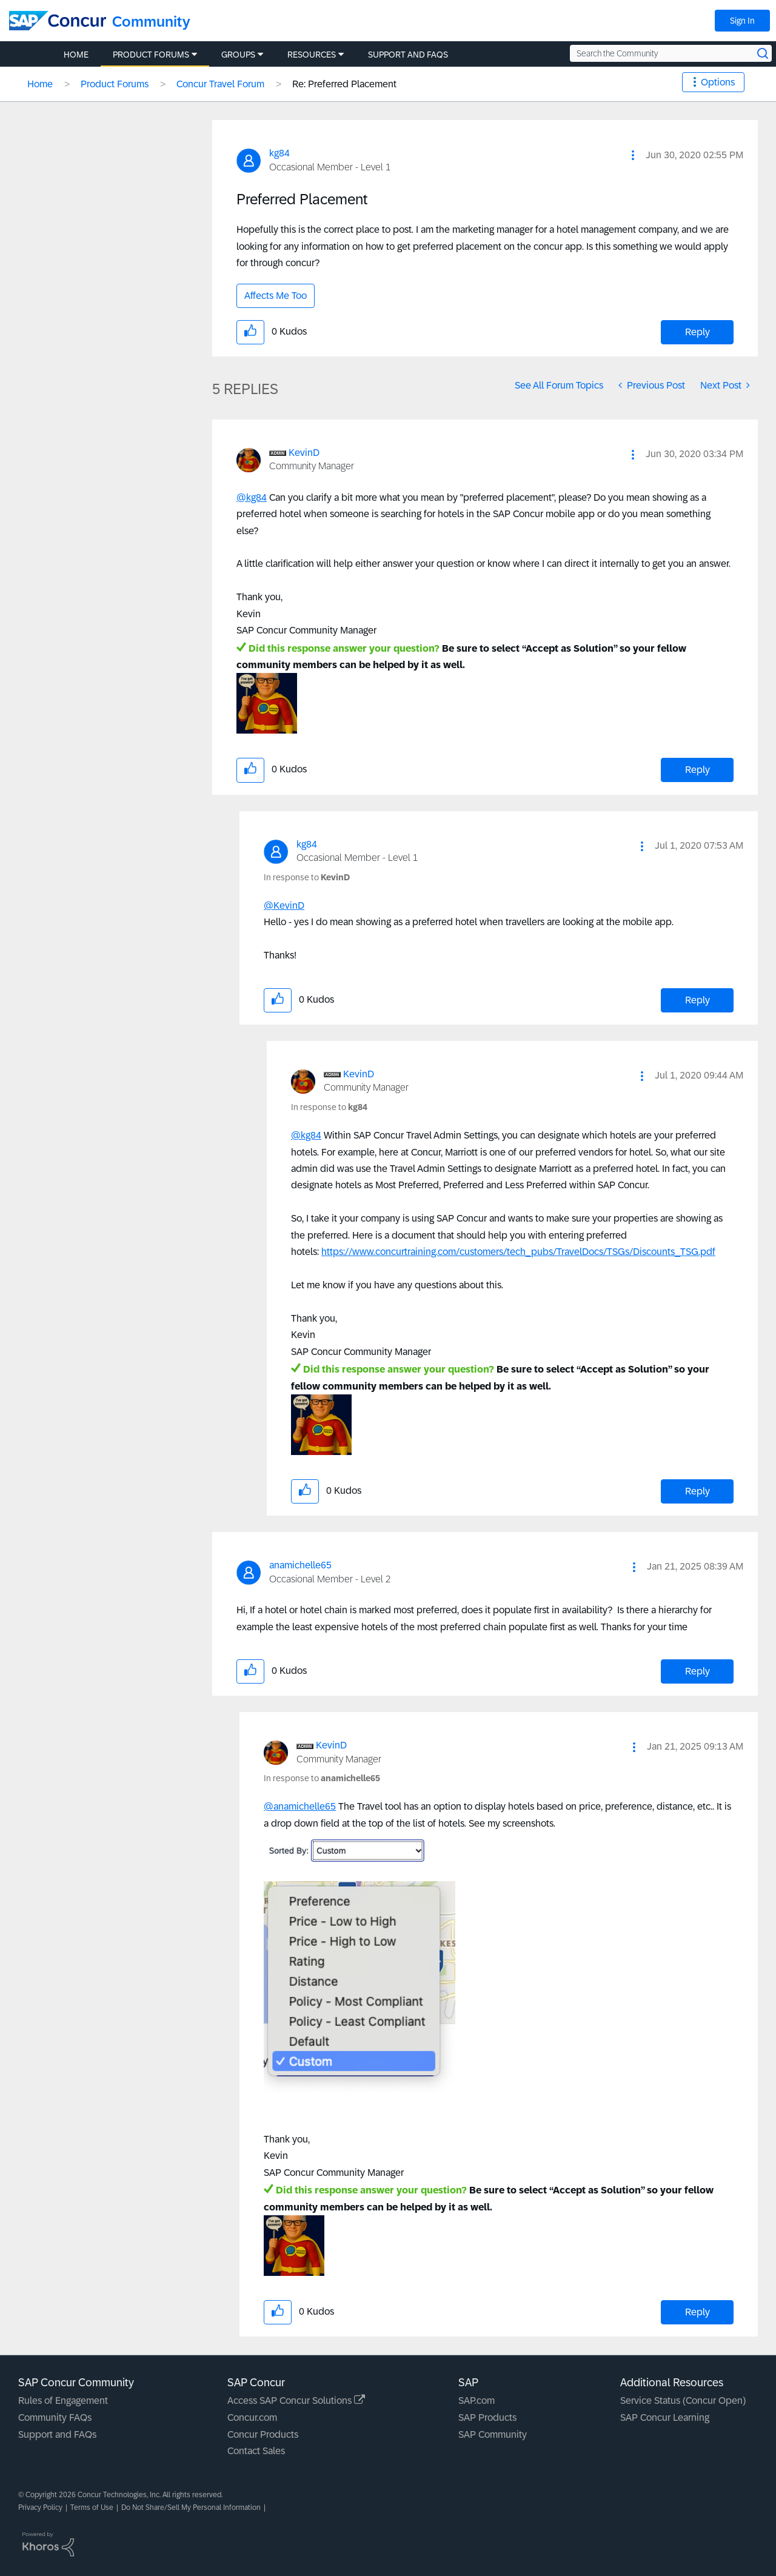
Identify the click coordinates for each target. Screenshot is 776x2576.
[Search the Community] (671, 53)
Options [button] (718, 82)
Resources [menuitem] (311, 54)
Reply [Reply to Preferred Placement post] (697, 332)
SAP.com (476, 2400)
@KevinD (284, 905)
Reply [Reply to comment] (697, 769)
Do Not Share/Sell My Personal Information (191, 2507)
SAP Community (492, 2434)
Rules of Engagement (63, 2400)
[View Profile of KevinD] (304, 452)
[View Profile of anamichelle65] (300, 1565)
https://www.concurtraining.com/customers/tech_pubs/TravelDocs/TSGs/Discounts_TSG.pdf (518, 1251)
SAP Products (487, 2417)
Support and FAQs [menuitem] (408, 54)
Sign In (742, 20)
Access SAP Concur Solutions (296, 2400)
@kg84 (251, 497)
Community (151, 21)
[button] (633, 155)
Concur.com (252, 2417)
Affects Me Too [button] (275, 295)
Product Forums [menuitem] (151, 54)
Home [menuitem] (76, 54)
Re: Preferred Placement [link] (344, 84)
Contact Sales (256, 2451)
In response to (307, 877)
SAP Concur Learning (664, 2417)
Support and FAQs (57, 2434)
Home (40, 84)
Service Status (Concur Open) (683, 2400)
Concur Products (262, 2434)
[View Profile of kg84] (279, 153)
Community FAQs (55, 2417)
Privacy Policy (40, 2507)
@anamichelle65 (300, 1806)
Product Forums (115, 84)
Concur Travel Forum (220, 84)
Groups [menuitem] (238, 54)
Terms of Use (91, 2507)
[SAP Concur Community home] (57, 20)
